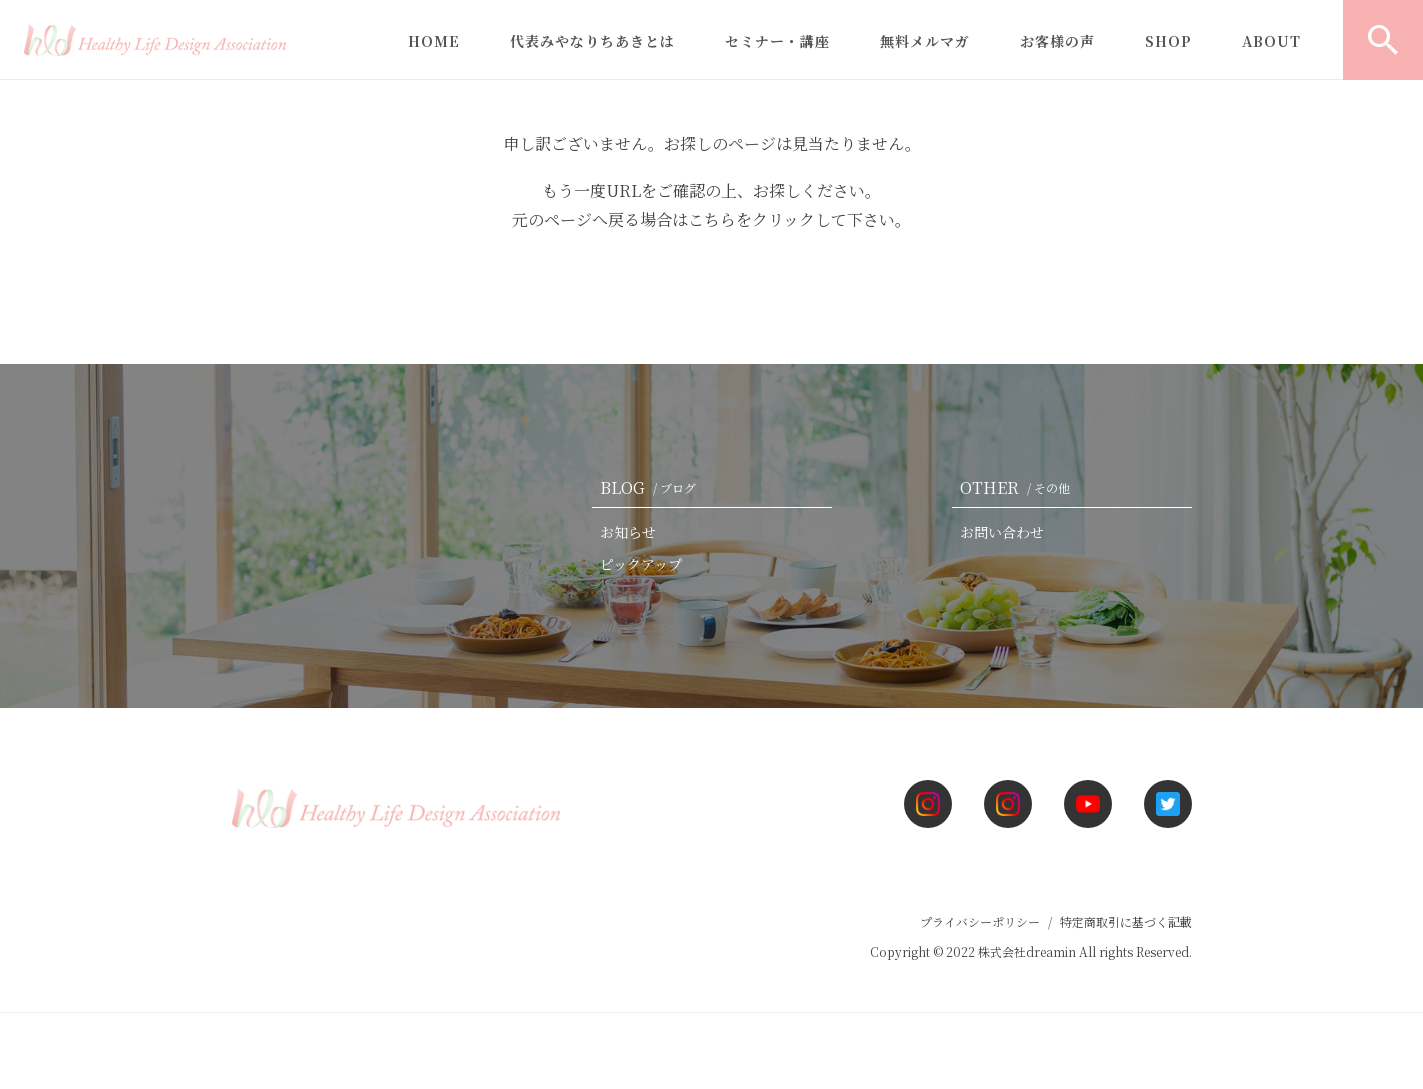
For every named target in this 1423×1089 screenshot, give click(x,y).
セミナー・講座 (777, 41)
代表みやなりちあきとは (592, 41)
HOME (434, 41)
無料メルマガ (925, 41)
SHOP (1168, 41)
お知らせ (628, 532)
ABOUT (1271, 41)
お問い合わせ (1002, 532)
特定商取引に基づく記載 (1126, 921)
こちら (712, 219)
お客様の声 (1057, 41)
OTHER (1019, 487)
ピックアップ (641, 564)
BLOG (652, 487)
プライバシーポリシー (980, 921)
